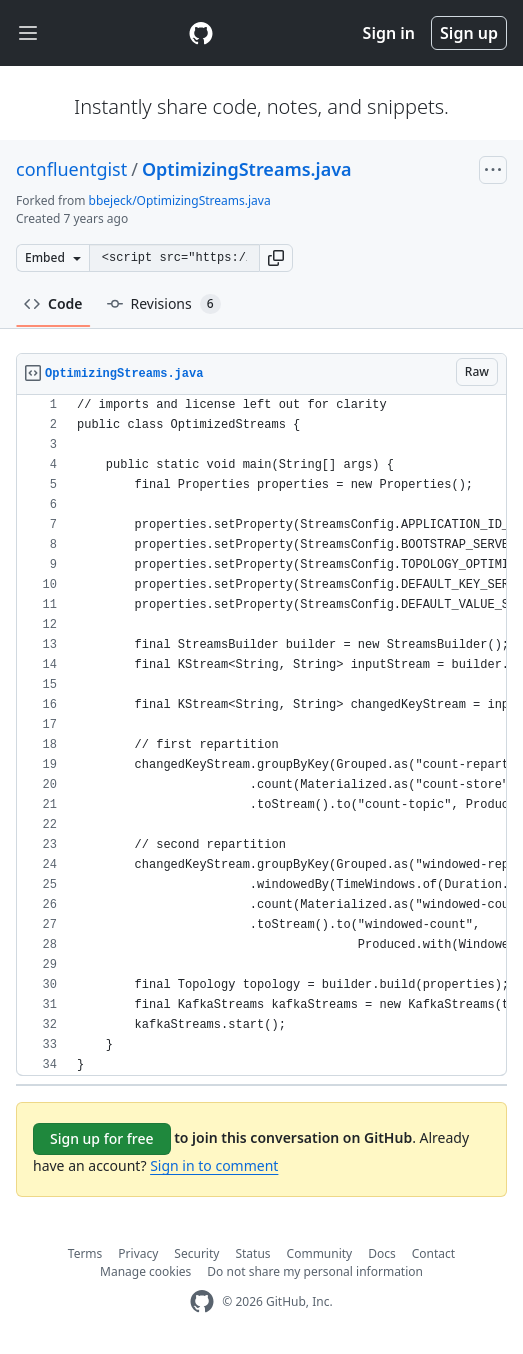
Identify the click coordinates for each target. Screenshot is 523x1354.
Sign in (389, 33)
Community (320, 1253)
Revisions (164, 304)
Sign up (469, 33)
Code (53, 303)
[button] (276, 258)
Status (252, 1253)
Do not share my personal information (315, 1271)
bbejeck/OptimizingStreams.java (180, 200)
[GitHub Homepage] (202, 1301)
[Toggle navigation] (28, 33)
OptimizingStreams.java (247, 169)
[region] (261, 735)
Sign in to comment (214, 1165)
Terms (85, 1253)
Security (196, 1253)
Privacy (138, 1253)
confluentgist (71, 169)
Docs (382, 1253)
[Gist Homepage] (201, 33)
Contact (433, 1253)
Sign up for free (102, 1138)
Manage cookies (145, 1271)
